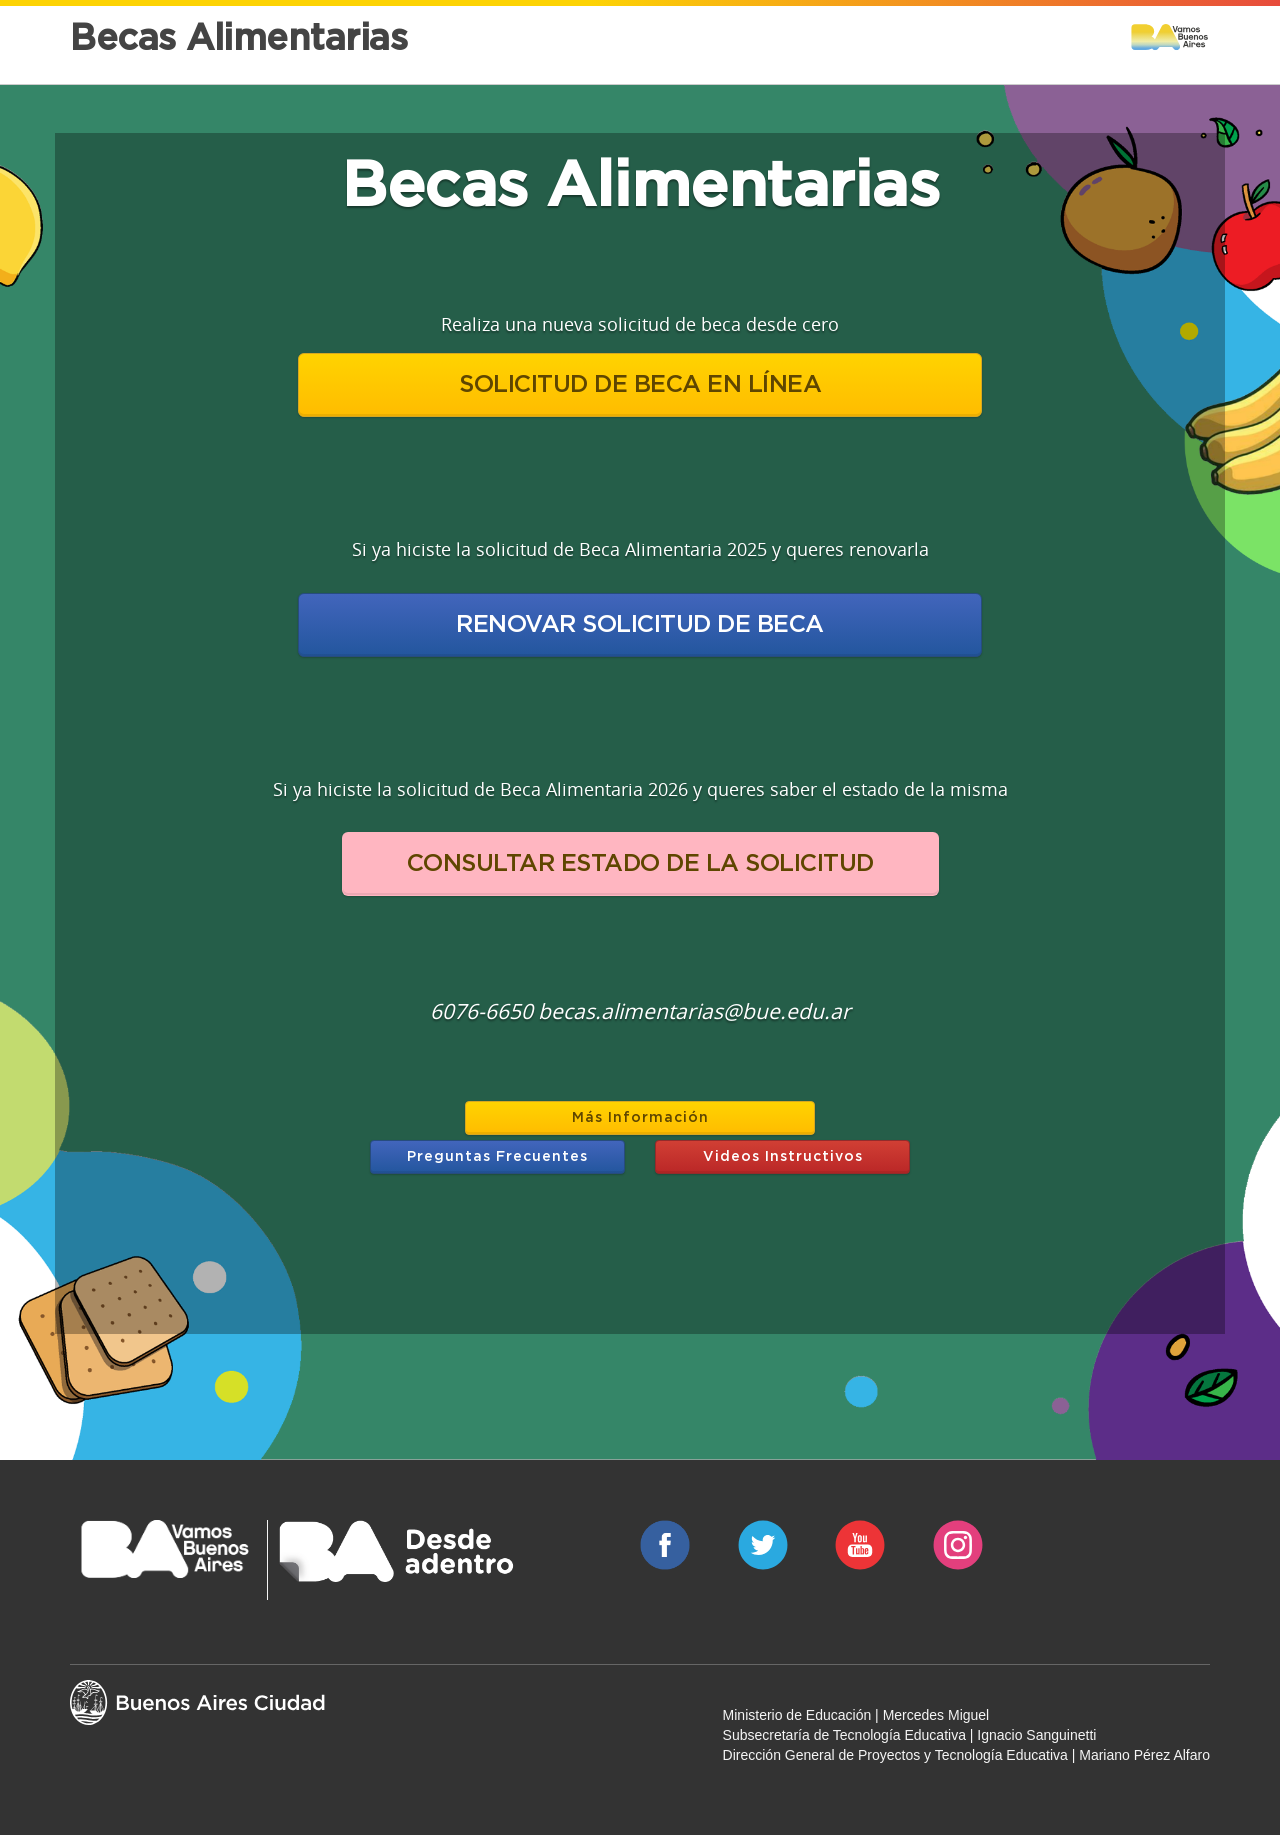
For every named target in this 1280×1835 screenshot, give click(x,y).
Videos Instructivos (783, 1157)
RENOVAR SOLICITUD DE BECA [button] (640, 625)
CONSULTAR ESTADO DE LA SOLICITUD (640, 864)
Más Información (640, 1118)
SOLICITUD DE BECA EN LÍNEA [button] (640, 385)
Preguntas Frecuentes (497, 1157)
